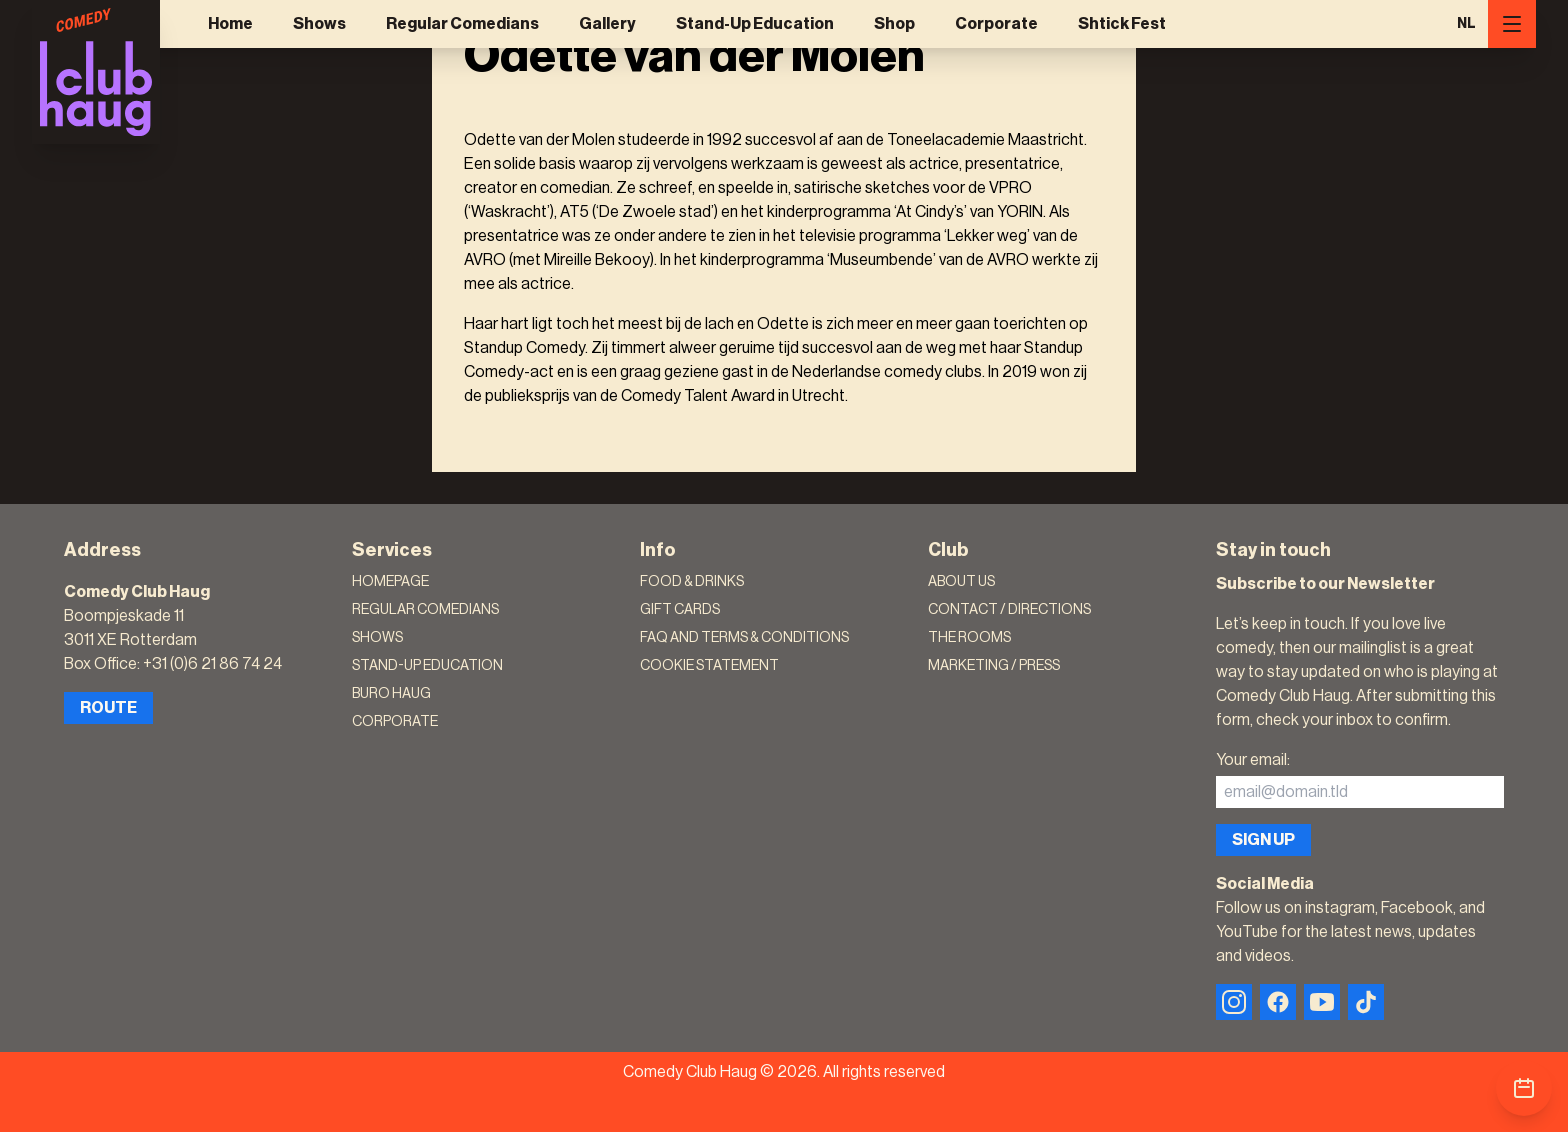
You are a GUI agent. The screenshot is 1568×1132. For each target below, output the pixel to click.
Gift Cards (680, 610)
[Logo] (96, 72)
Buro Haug (391, 694)
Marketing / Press (994, 666)
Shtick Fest (1122, 24)
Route (108, 708)
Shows (319, 24)
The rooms (969, 638)
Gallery (607, 24)
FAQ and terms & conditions (744, 638)
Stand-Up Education (755, 24)
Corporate (996, 24)
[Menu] (1512, 24)
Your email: (1253, 760)
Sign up (1263, 840)
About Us (961, 582)
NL (1466, 24)
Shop (894, 24)
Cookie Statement (709, 666)
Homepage (390, 582)
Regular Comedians (462, 24)
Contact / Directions (1009, 610)
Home (230, 24)
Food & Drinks (692, 582)
